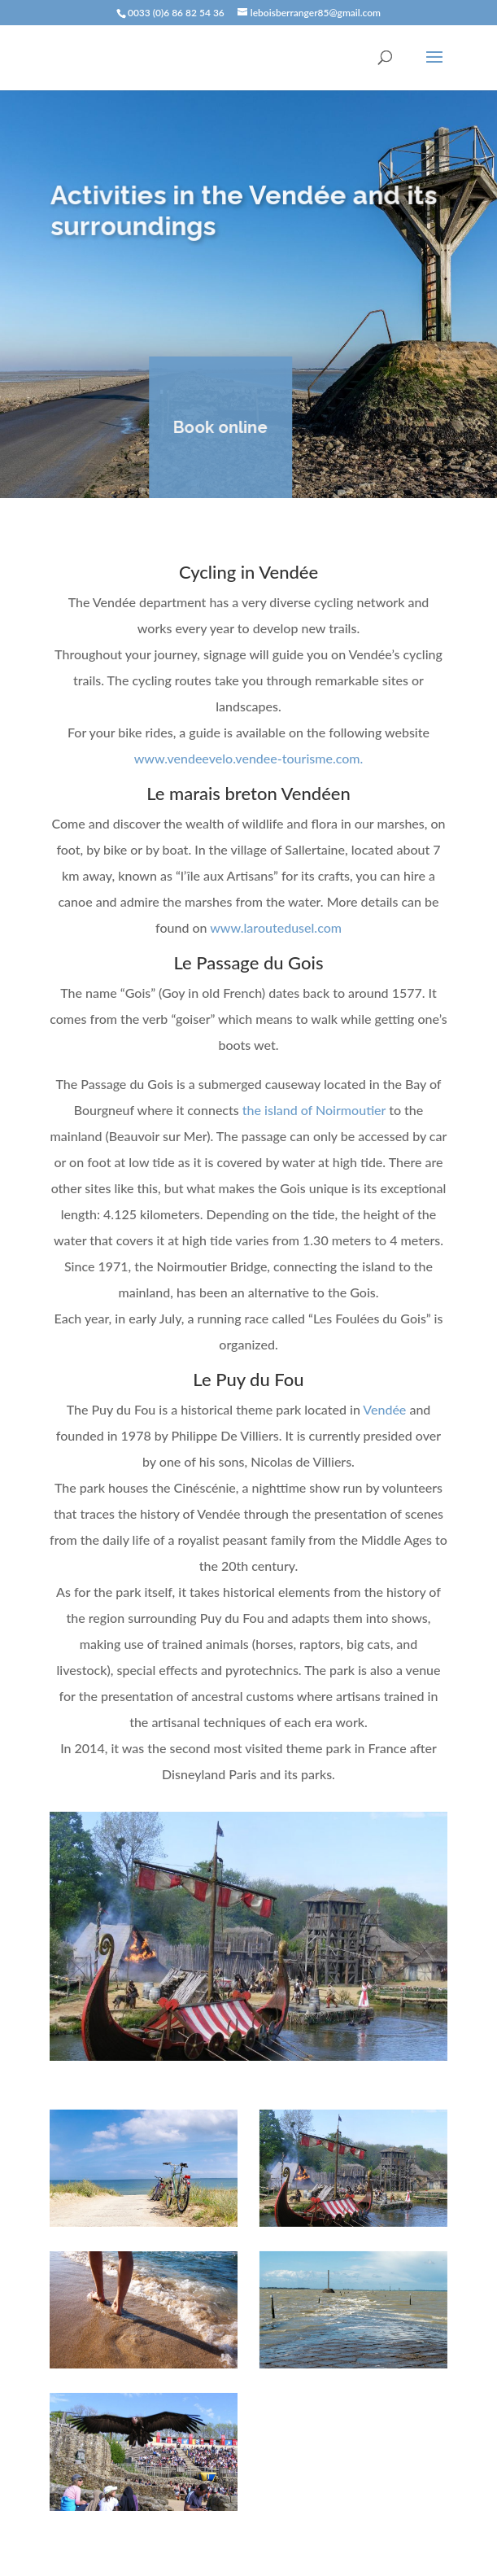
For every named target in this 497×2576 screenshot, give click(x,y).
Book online (214, 427)
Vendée (384, 1409)
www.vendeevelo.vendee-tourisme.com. (249, 758)
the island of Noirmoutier (312, 1109)
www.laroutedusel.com (276, 927)
